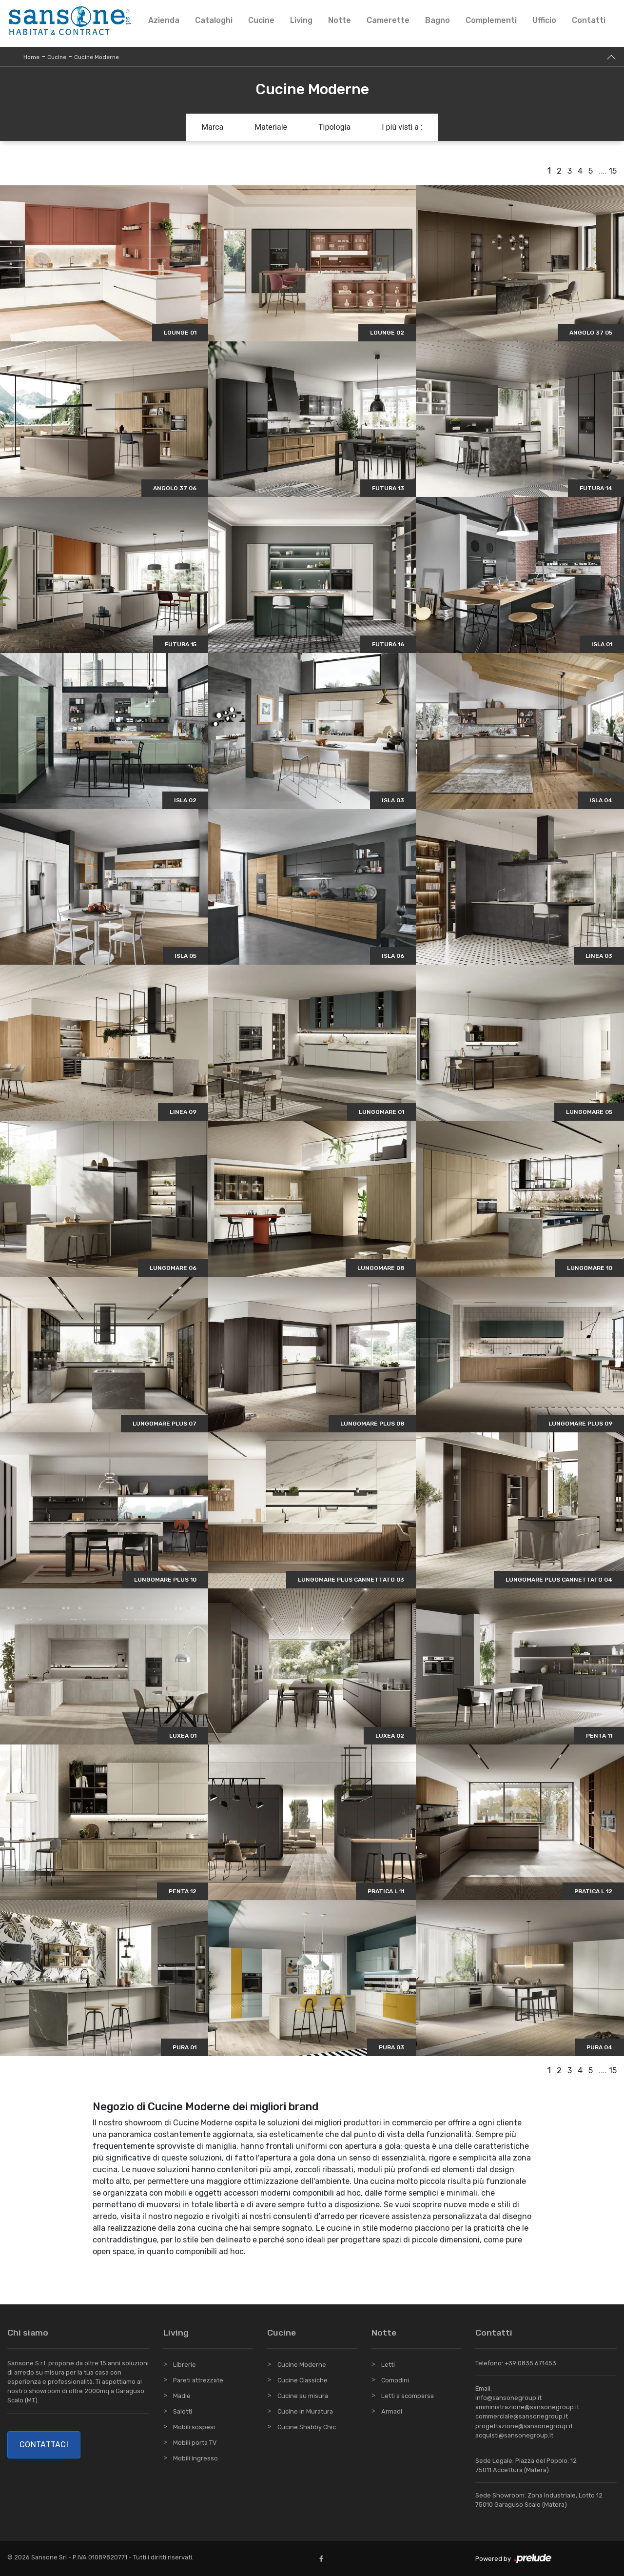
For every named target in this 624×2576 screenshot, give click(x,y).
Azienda (163, 20)
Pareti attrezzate (198, 2380)
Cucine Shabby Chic (306, 2427)
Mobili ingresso (195, 2458)
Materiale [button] (270, 127)
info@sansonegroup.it (508, 2397)
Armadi (391, 2411)
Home (31, 57)
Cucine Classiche (302, 2380)
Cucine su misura (302, 2395)
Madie (182, 2395)
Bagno (437, 20)
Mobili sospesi (194, 2427)
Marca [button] (212, 127)
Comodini (395, 2380)
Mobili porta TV (194, 2442)
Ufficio (544, 20)
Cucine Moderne (96, 57)
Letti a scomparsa (407, 2395)
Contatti (588, 20)
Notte (339, 20)
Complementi (491, 20)
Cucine (261, 20)
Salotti (182, 2411)
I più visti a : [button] (402, 127)
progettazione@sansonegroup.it (524, 2426)
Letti (388, 2364)
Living (301, 20)
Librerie (184, 2364)
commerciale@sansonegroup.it (521, 2416)
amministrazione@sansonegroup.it (527, 2407)
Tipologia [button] (334, 127)
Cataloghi (214, 20)
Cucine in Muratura (305, 2411)
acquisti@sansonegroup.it (514, 2435)
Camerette (388, 20)
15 (613, 171)
